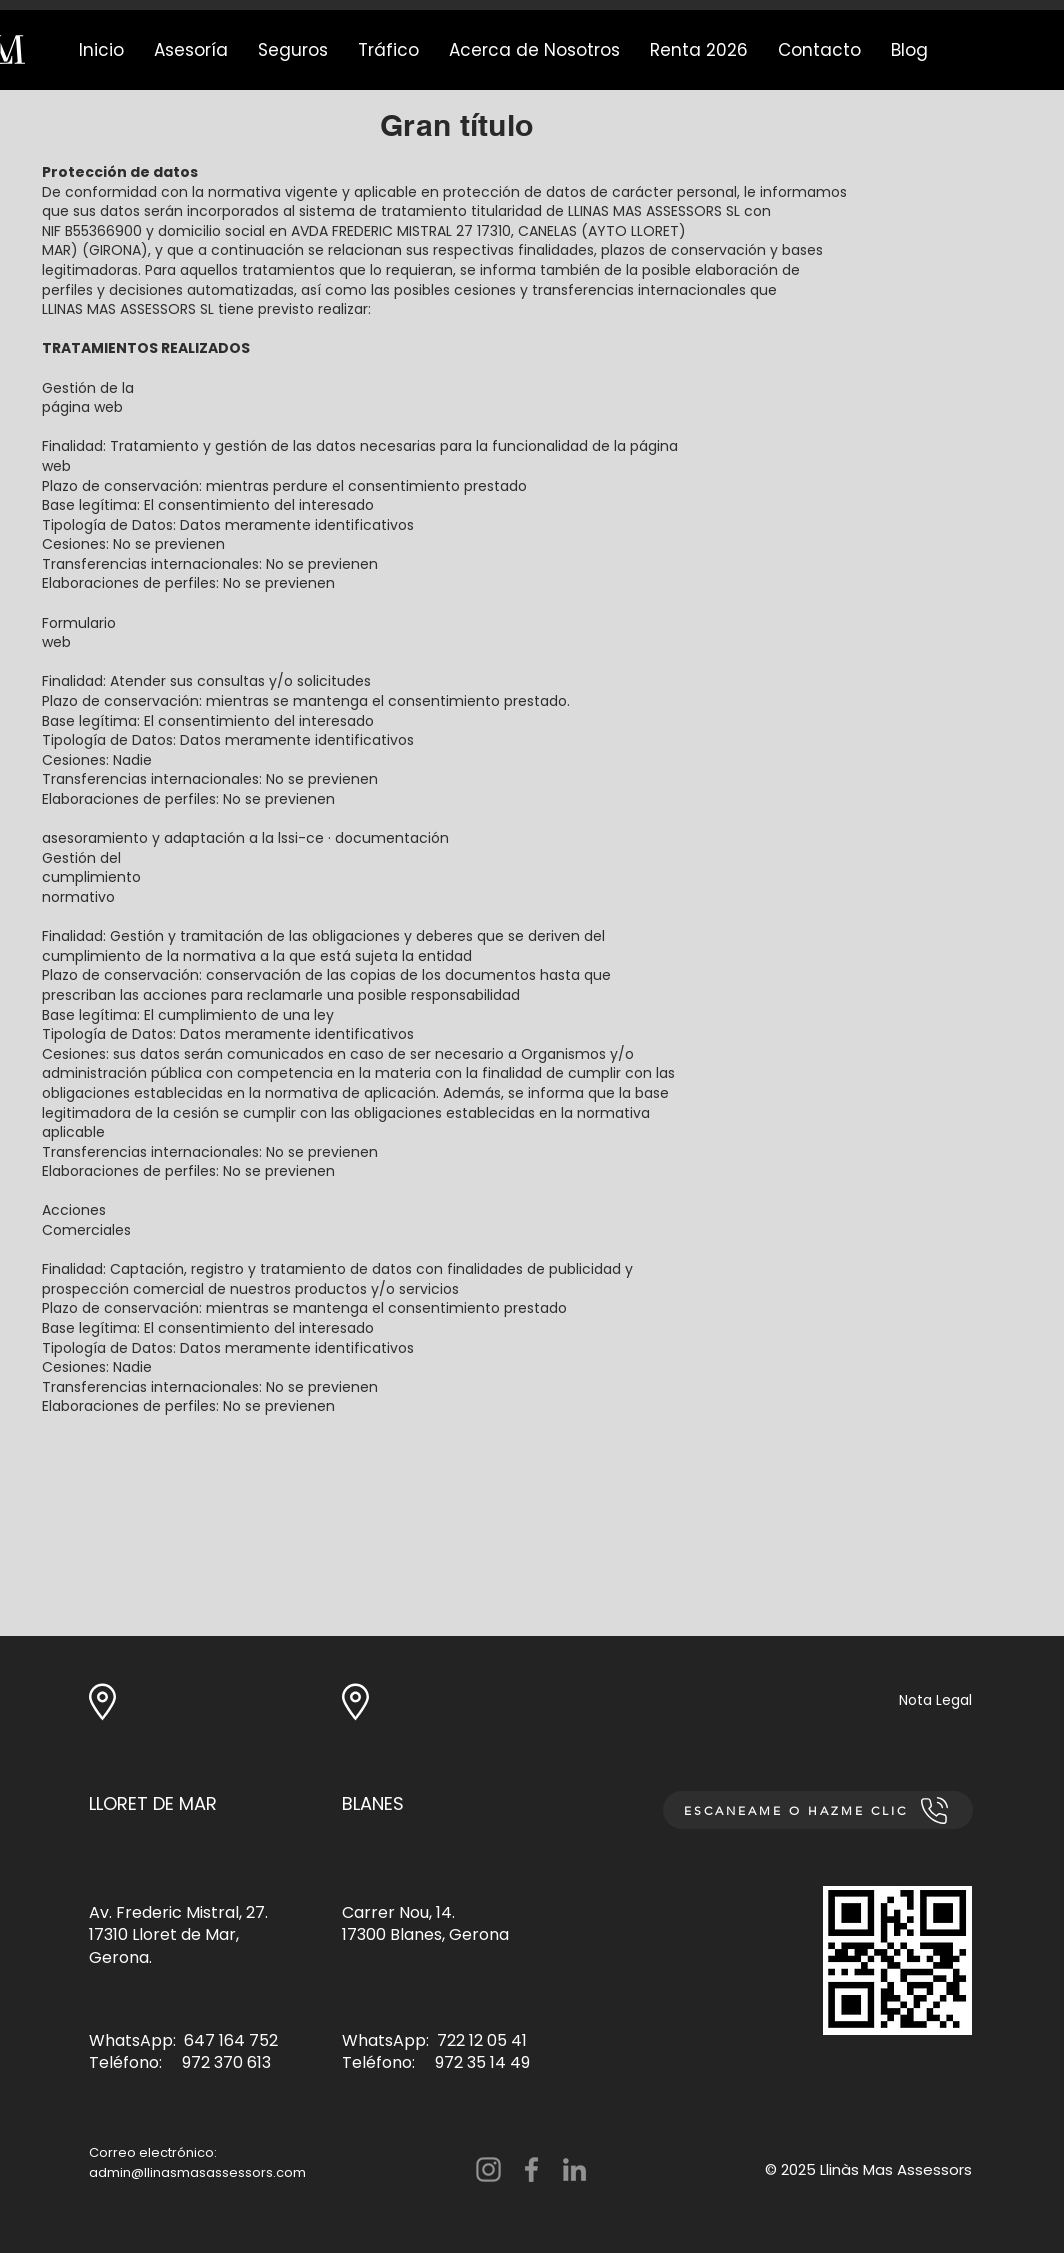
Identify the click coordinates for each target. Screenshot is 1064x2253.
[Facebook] (531, 2169)
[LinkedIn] (574, 2169)
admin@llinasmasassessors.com (197, 2172)
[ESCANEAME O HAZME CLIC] (818, 1810)
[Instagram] (488, 2169)
